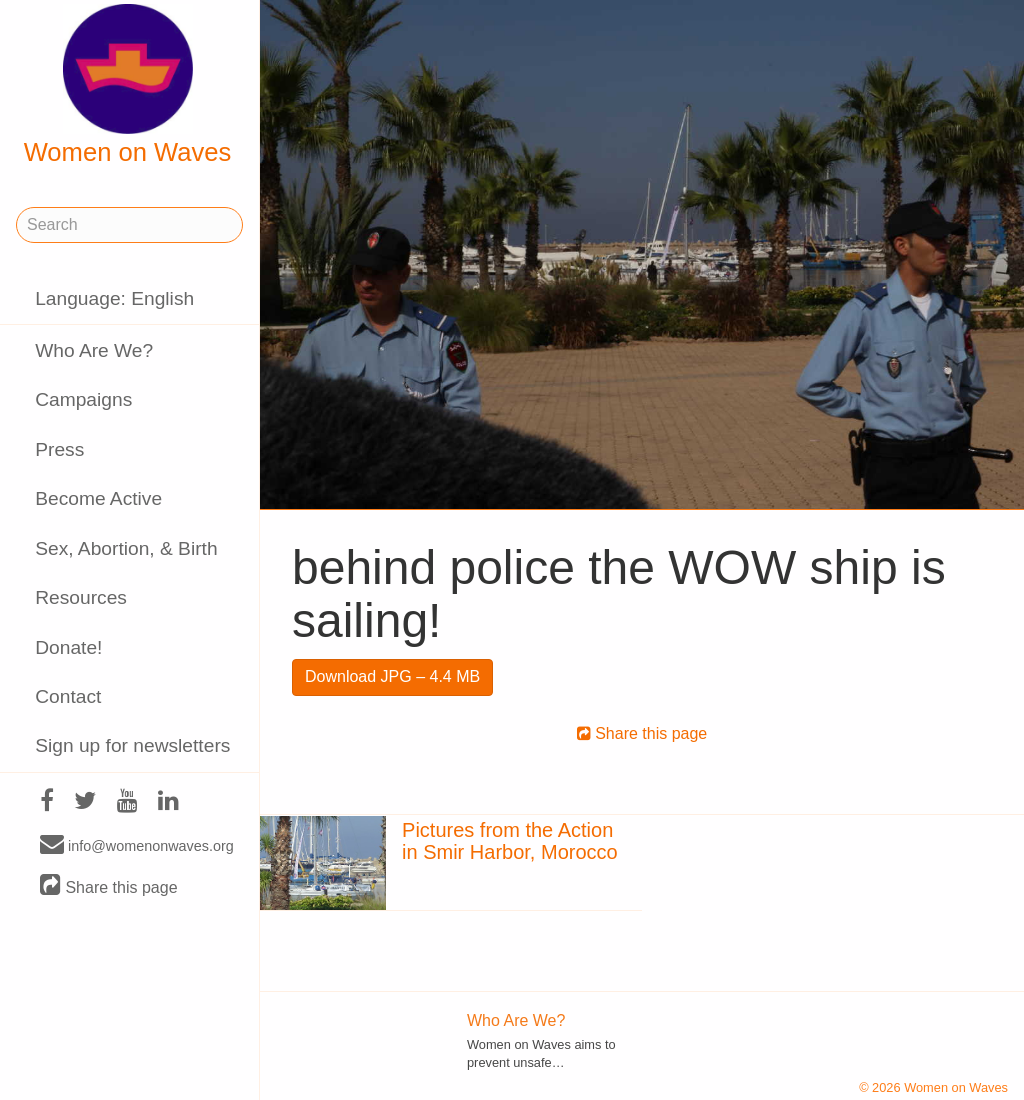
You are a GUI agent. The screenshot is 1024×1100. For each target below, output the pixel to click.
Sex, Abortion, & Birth (126, 548)
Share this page (109, 886)
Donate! (68, 647)
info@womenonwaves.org (137, 845)
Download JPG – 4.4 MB (392, 676)
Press (59, 449)
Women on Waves (128, 85)
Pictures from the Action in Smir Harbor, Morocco (510, 841)
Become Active (98, 498)
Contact (68, 696)
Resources (81, 597)
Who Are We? (94, 350)
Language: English (114, 298)
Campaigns (83, 399)
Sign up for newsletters (132, 745)
